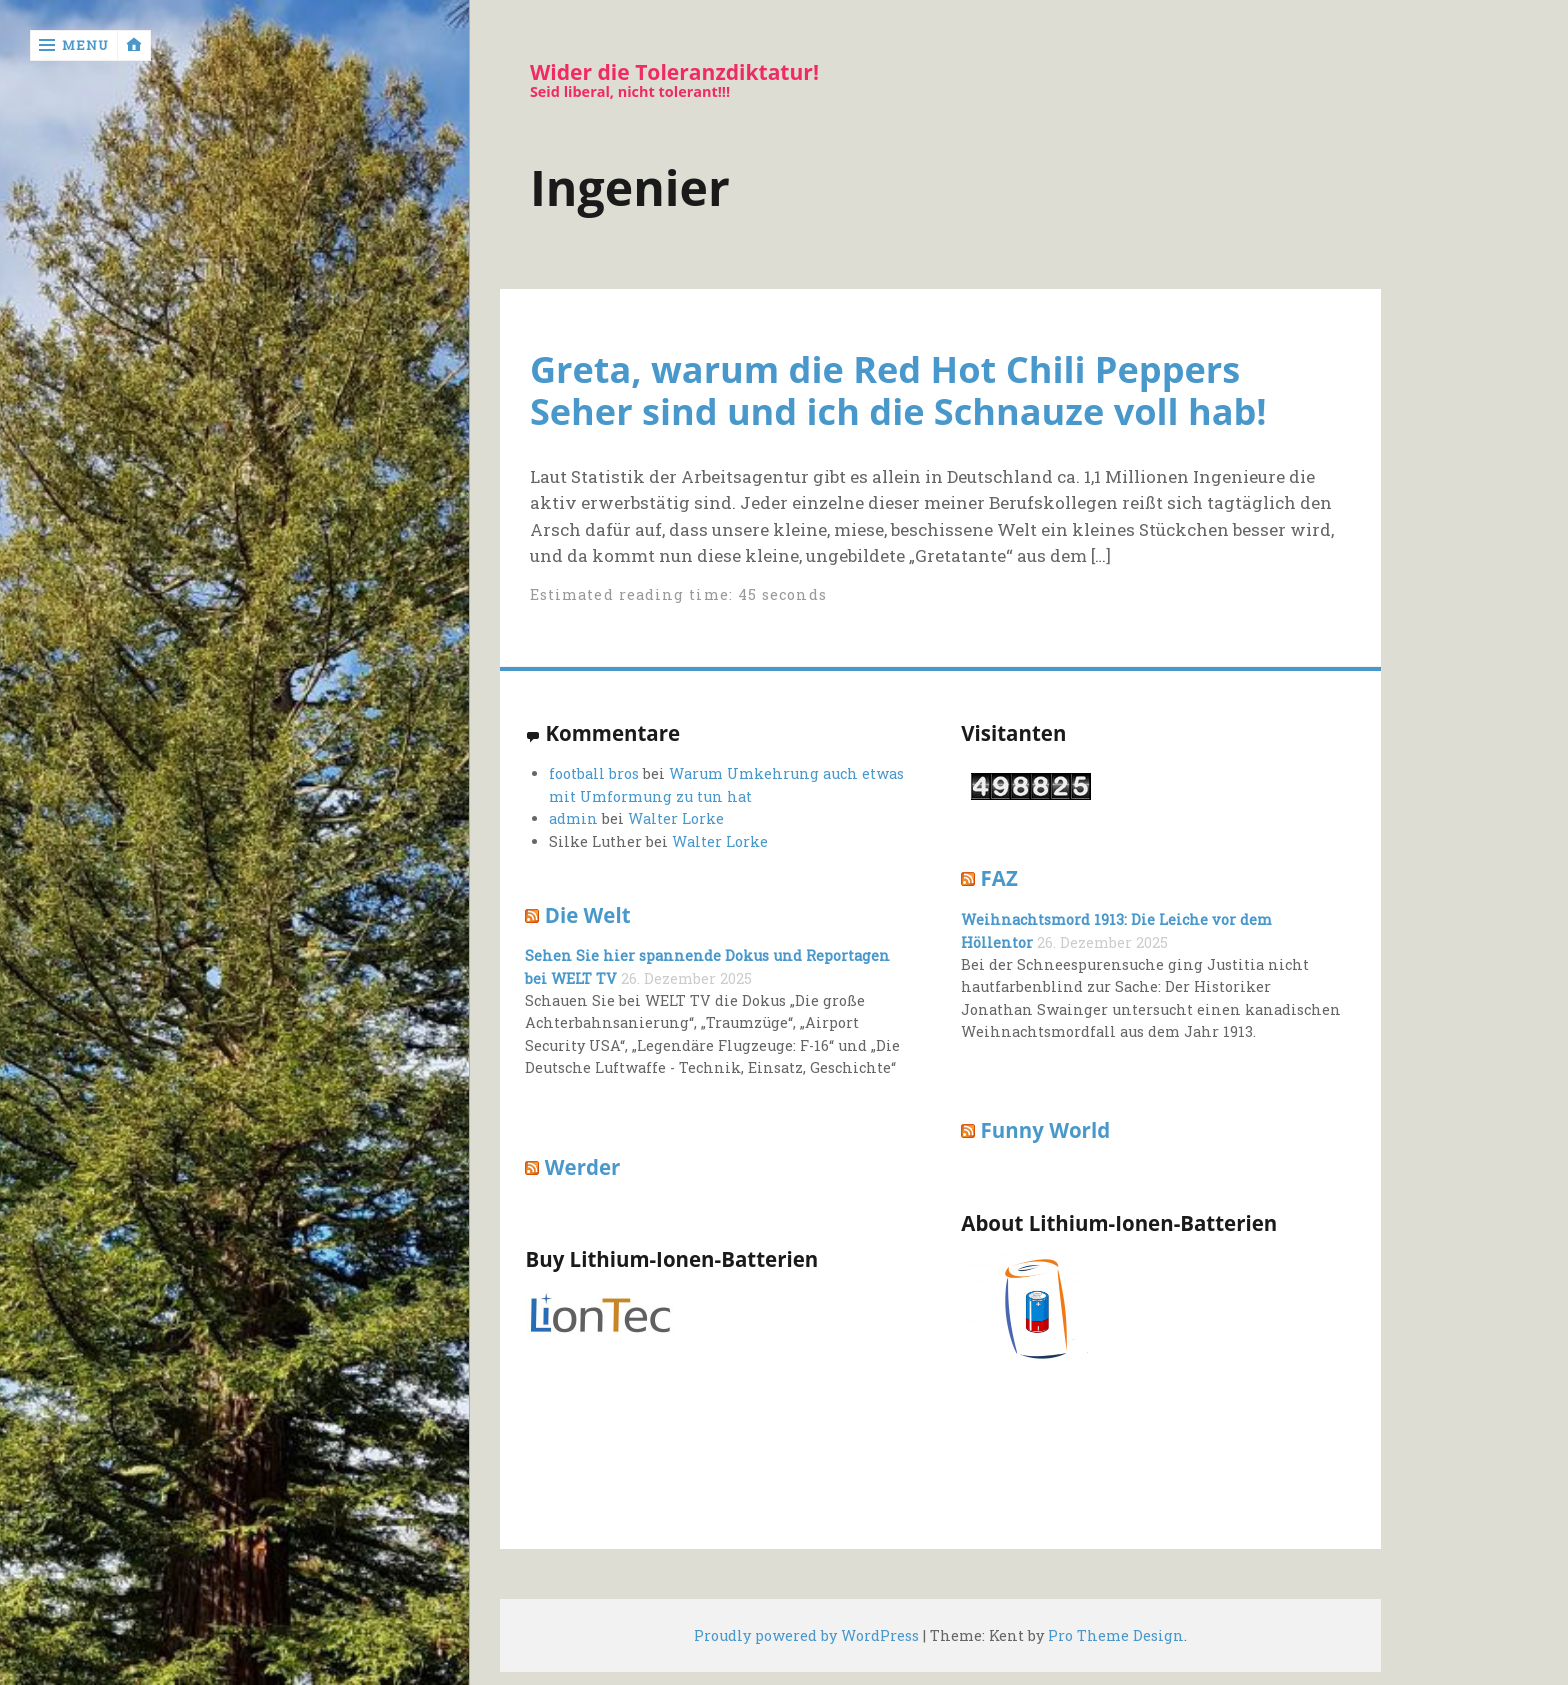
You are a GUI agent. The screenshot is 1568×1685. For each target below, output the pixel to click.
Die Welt (588, 915)
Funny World (1046, 1130)
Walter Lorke (676, 818)
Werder (583, 1167)
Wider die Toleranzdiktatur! (674, 72)
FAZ (999, 878)
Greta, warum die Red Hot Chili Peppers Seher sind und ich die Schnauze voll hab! (898, 390)
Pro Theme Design (1116, 1635)
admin (573, 818)
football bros (594, 773)
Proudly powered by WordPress (806, 1635)
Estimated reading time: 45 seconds (678, 594)
